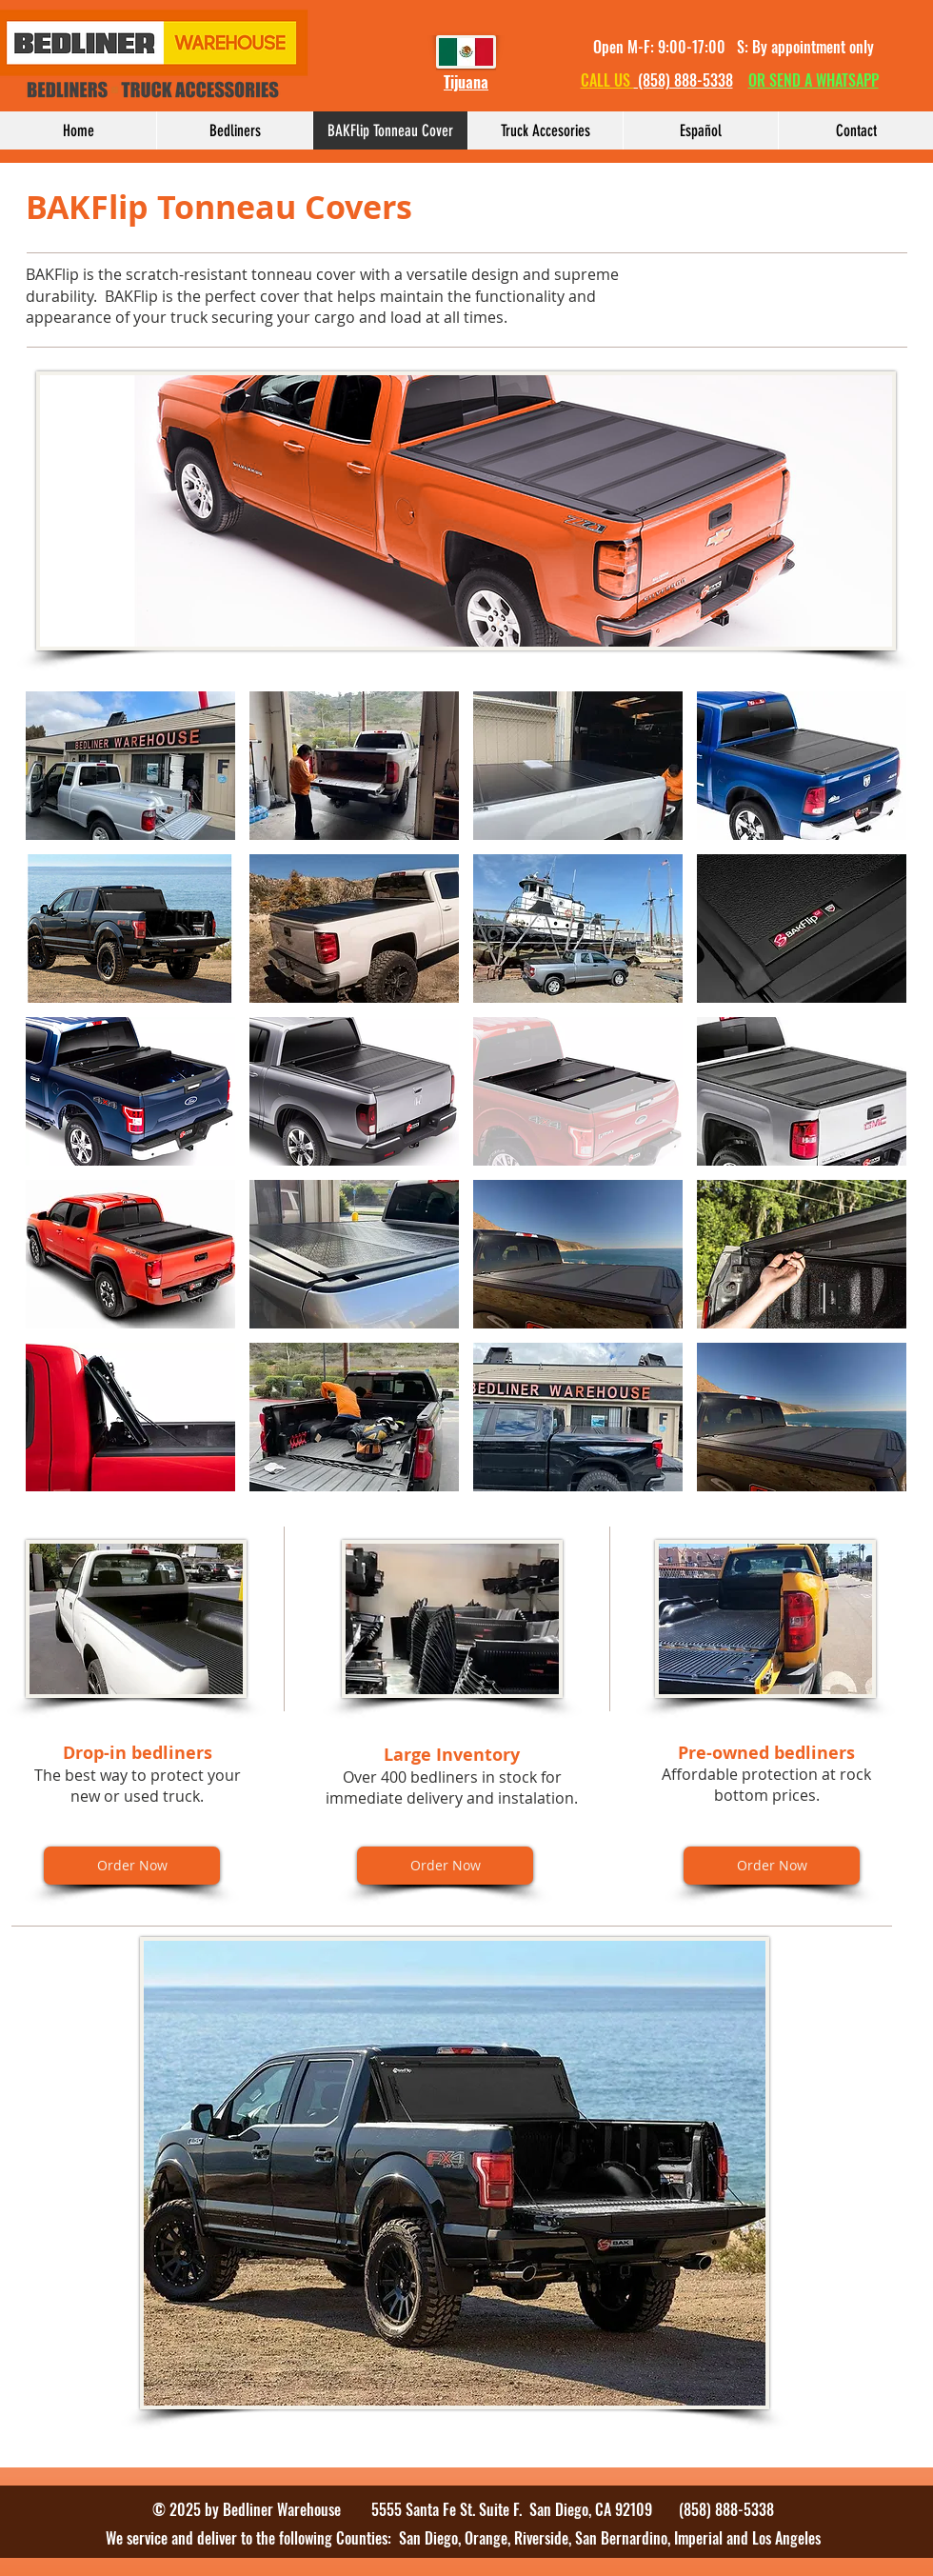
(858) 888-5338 (683, 80)
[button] (130, 765)
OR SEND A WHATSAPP (813, 80)
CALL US (607, 80)
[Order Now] (132, 1866)
